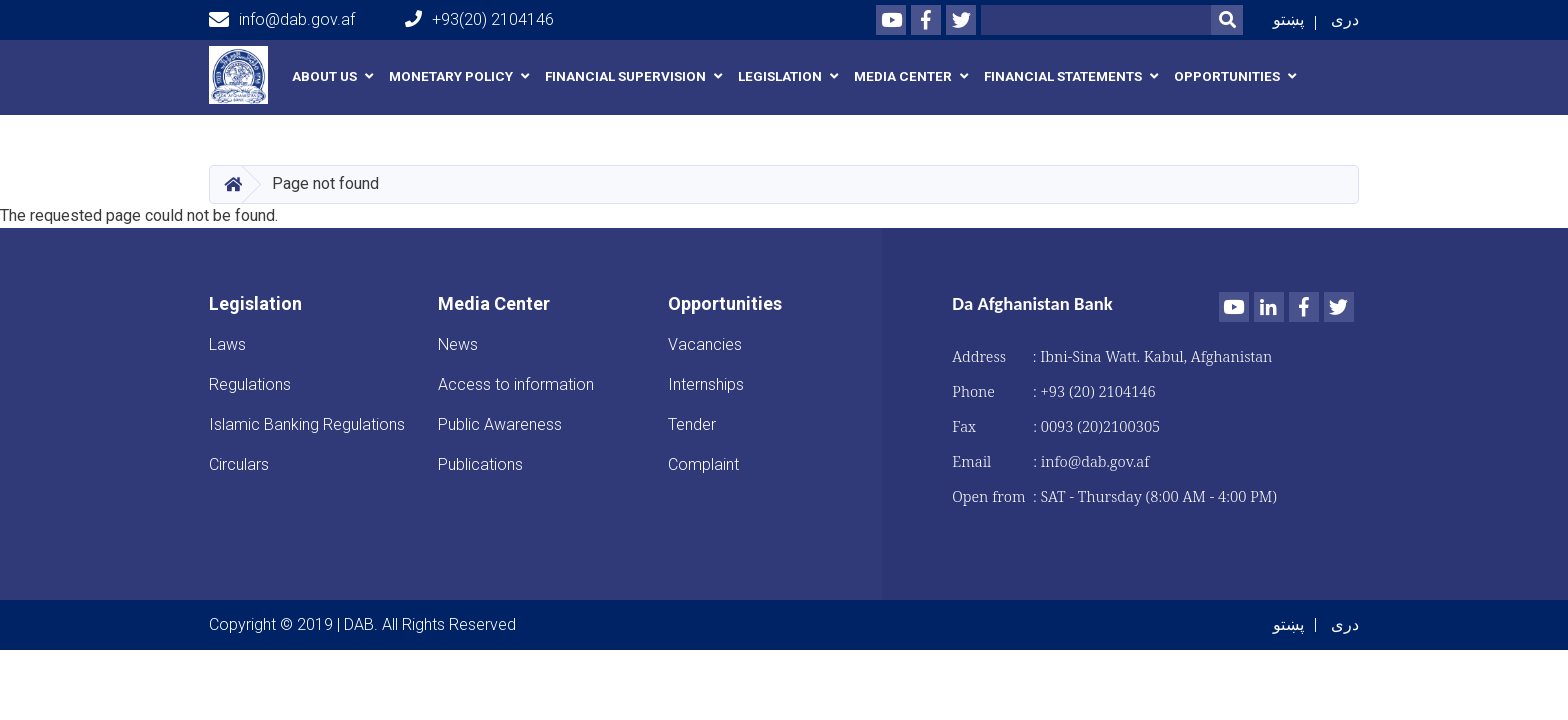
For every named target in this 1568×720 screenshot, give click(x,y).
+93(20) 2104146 (479, 19)
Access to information (516, 384)
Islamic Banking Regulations (307, 424)
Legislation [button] (780, 76)
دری (1345, 19)
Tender (692, 424)
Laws (227, 344)
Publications (480, 464)
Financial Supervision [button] (625, 76)
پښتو (1288, 19)
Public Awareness (500, 424)
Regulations (250, 384)
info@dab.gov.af (282, 20)
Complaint (703, 464)
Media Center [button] (903, 76)
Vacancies (705, 344)
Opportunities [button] (1227, 76)
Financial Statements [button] (1063, 76)
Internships (706, 384)
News (458, 344)
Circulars (239, 464)
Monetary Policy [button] (451, 76)
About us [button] (324, 76)
